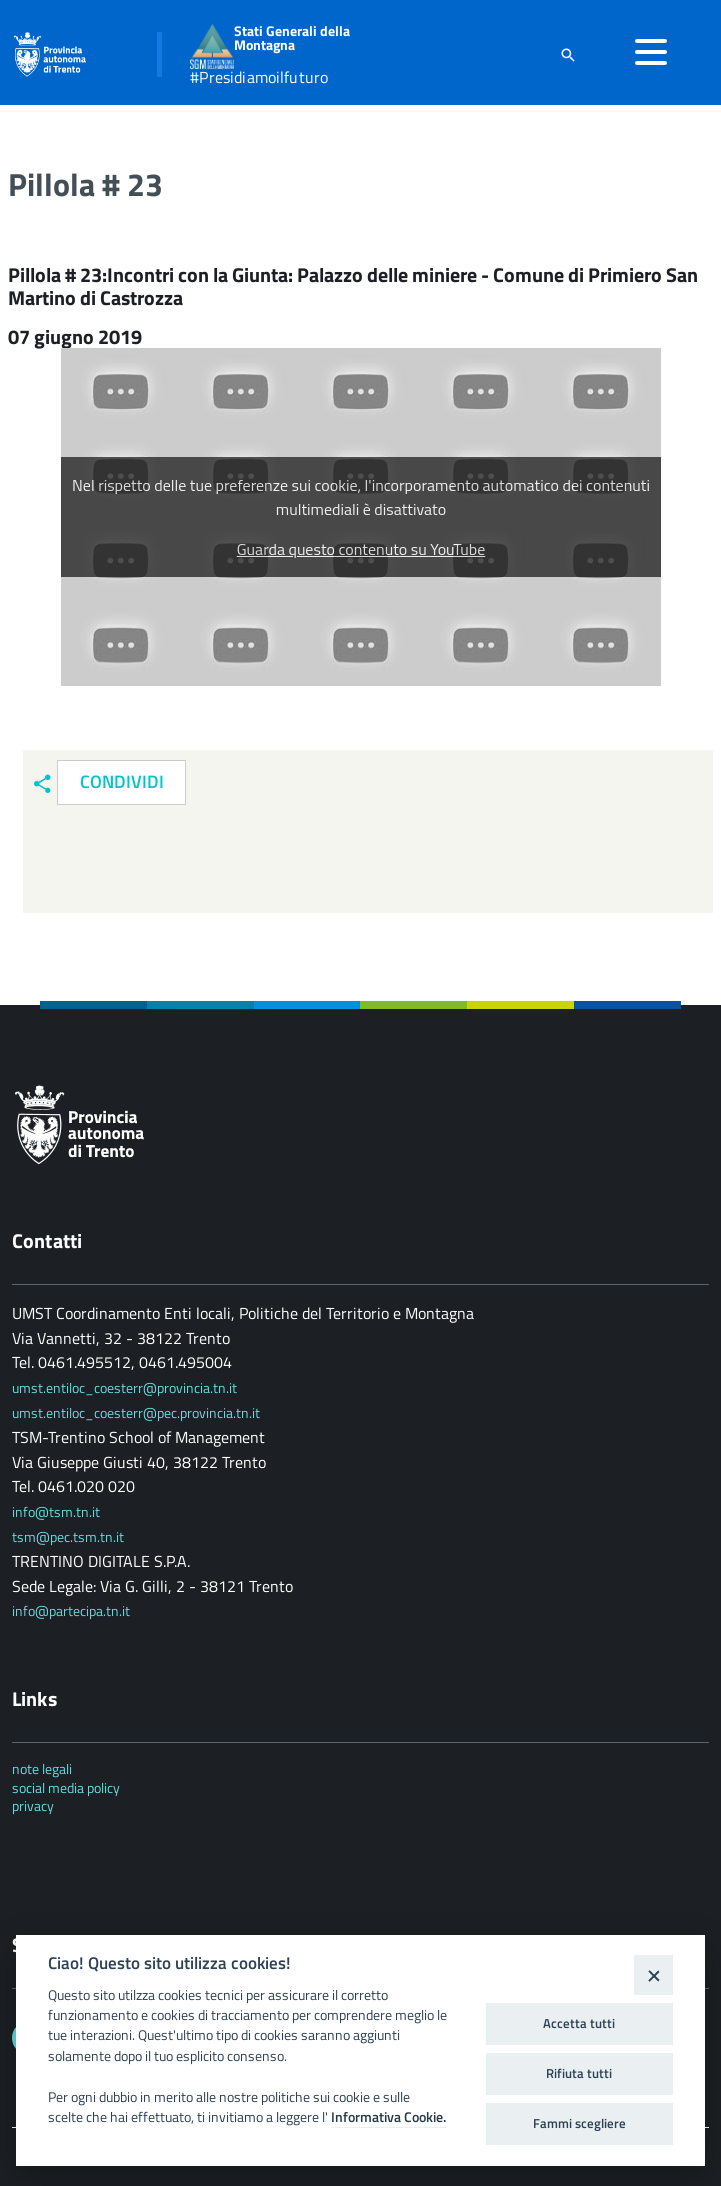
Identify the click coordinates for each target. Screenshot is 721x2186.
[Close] (653, 1974)
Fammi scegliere (579, 2123)
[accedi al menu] (651, 52)
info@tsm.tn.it (57, 1511)
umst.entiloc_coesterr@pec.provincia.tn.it (136, 1412)
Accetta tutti (579, 2023)
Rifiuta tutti (579, 2073)
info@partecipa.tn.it (71, 1610)
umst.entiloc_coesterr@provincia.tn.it (124, 1387)
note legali (42, 1768)
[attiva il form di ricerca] (568, 54)
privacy (33, 1805)
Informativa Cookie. (388, 2117)
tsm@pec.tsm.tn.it (68, 1536)
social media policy (66, 1787)
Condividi (122, 781)
